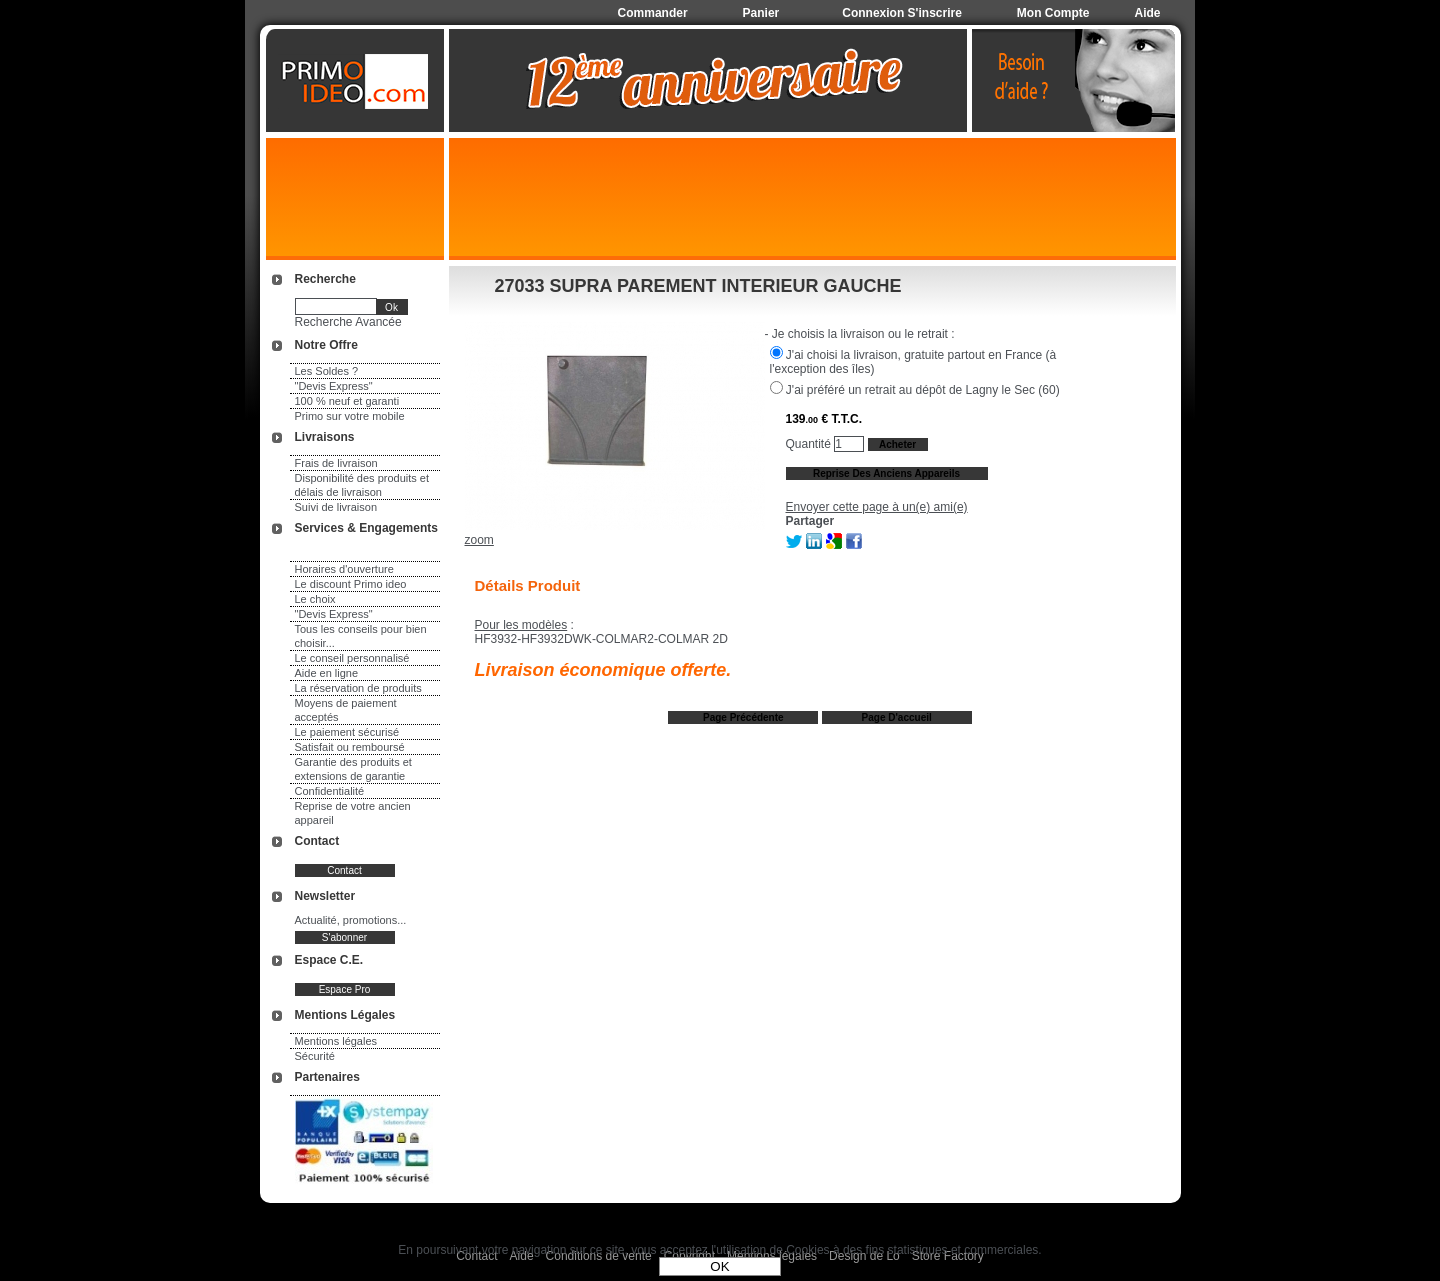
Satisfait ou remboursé (350, 747)
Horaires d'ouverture (344, 569)
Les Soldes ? (327, 371)
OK (719, 1266)
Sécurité (315, 1056)
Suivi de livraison (336, 507)
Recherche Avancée (348, 322)
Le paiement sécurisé (347, 732)
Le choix (315, 599)
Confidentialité (330, 791)
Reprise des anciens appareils (886, 473)
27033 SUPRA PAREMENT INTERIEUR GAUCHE (698, 286)
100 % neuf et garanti (347, 401)
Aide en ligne (327, 673)
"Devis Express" (334, 386)
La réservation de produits (358, 688)
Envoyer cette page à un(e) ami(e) (877, 507)
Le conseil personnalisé (352, 658)
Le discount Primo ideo (351, 584)
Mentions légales (336, 1041)
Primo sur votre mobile (350, 416)
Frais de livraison (336, 463)
